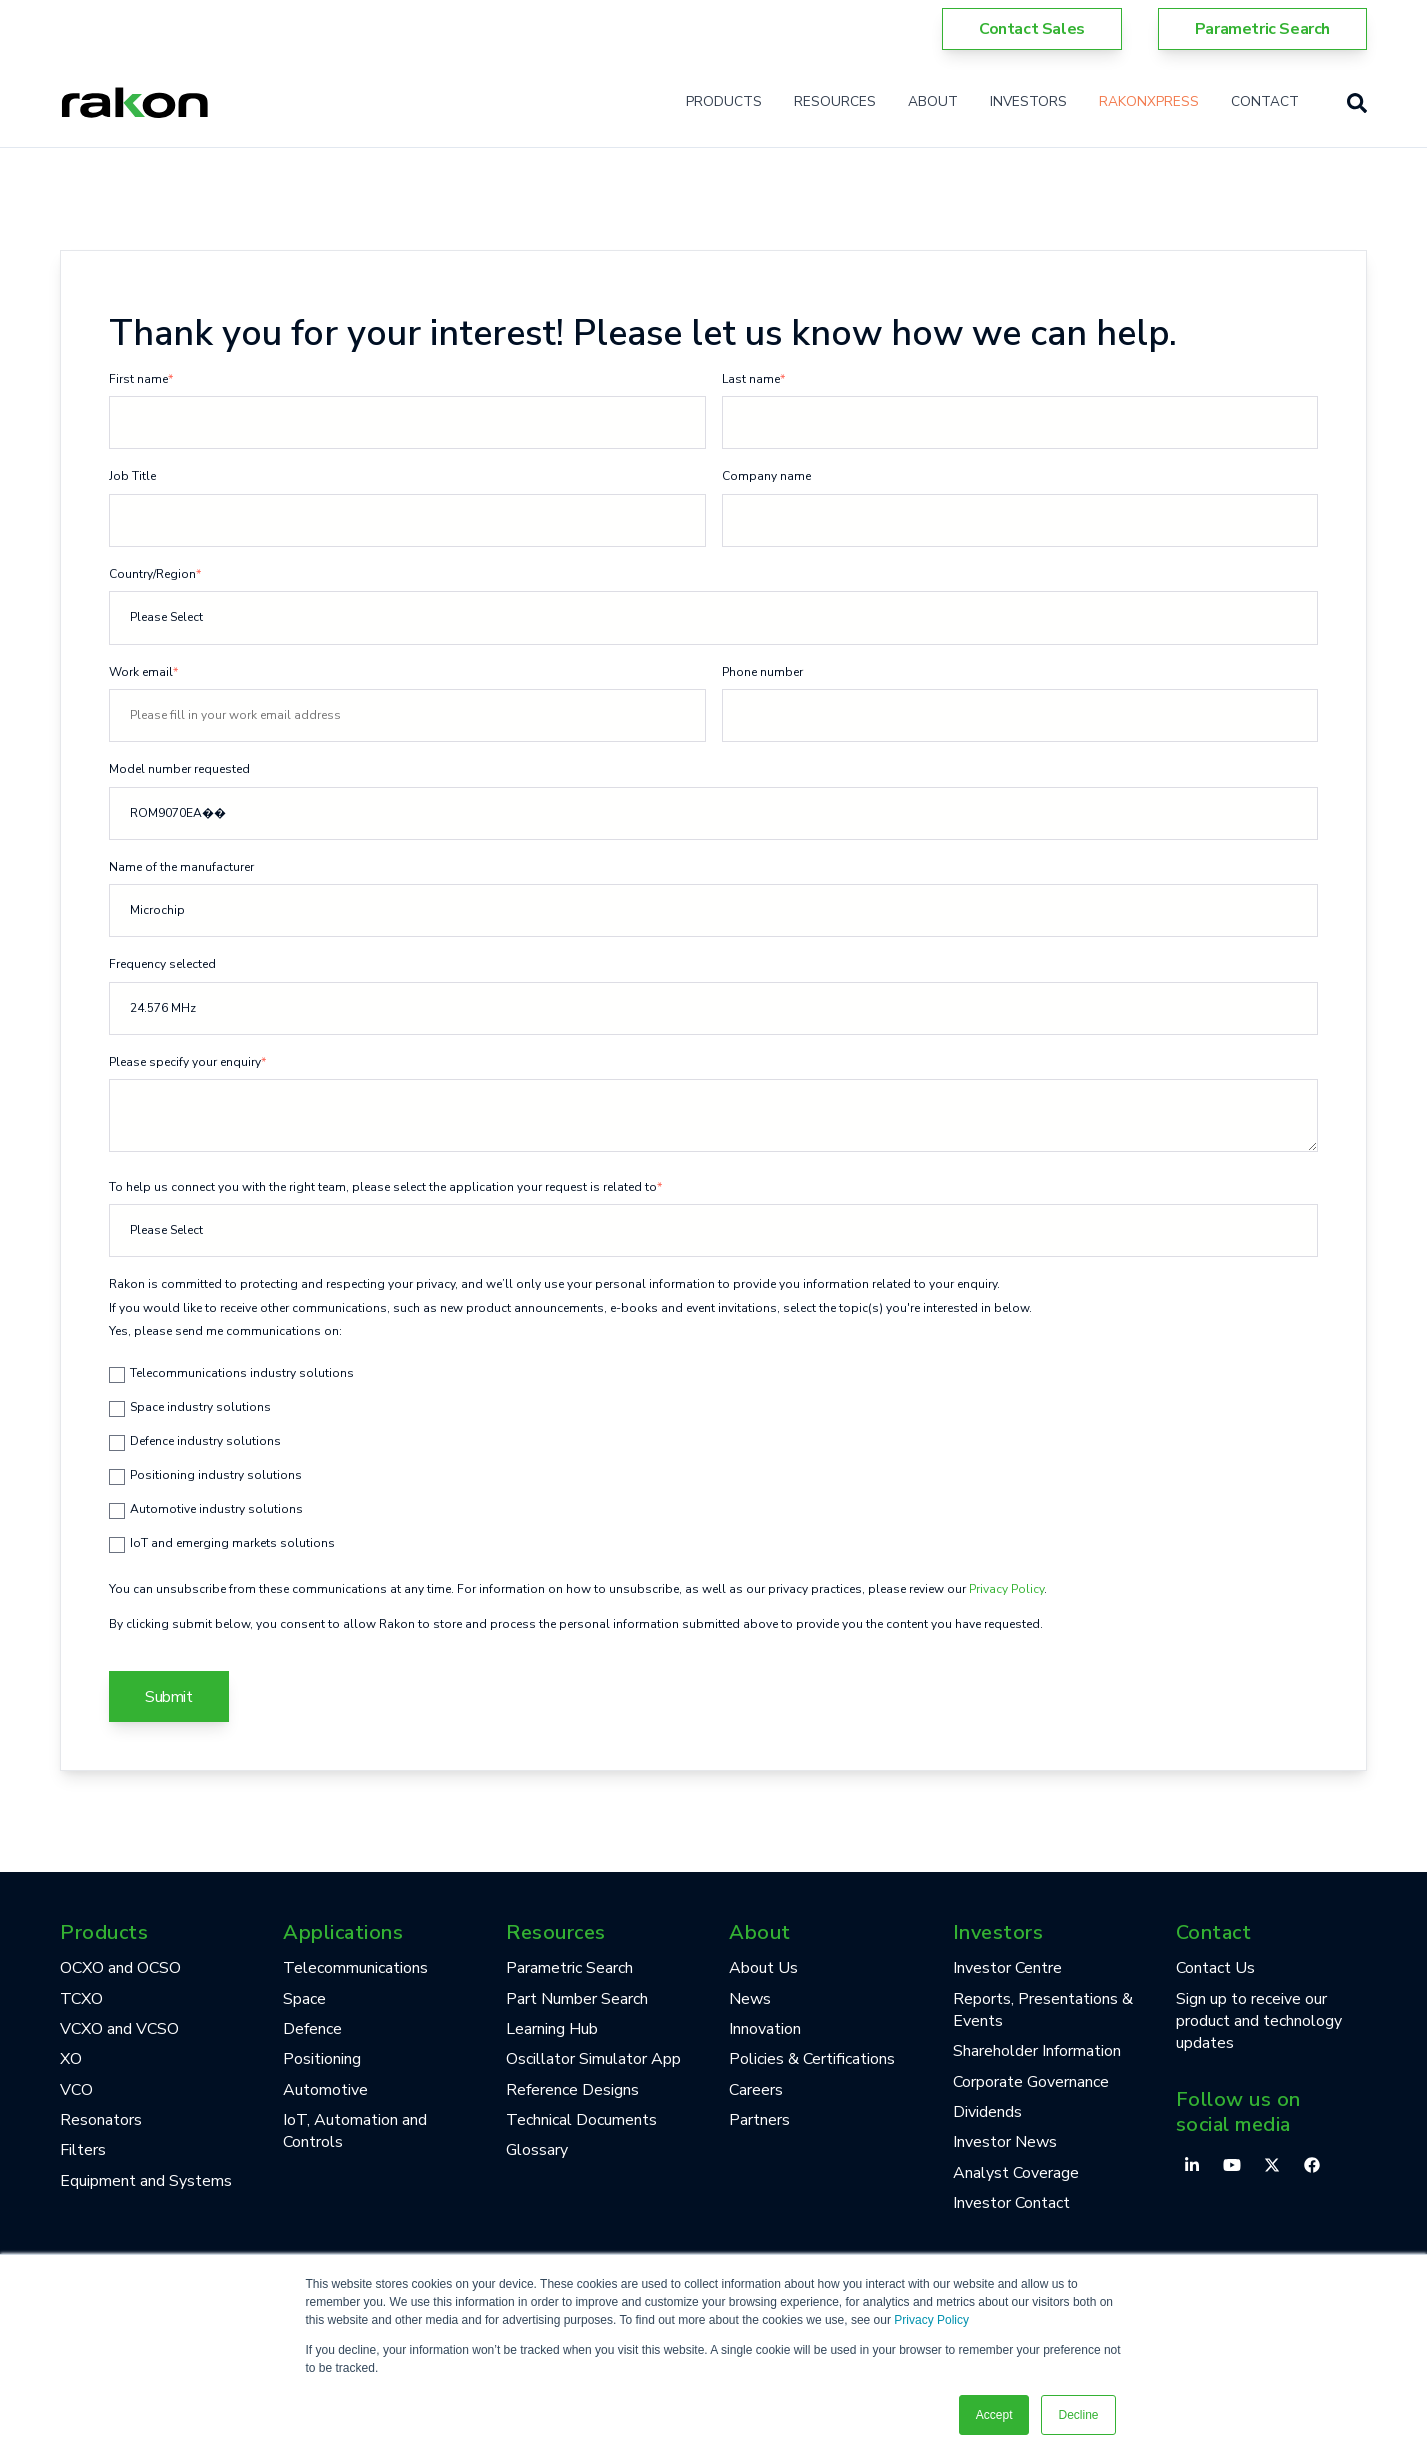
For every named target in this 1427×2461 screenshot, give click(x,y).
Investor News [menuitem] (1005, 2142)
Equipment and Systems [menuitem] (146, 2181)
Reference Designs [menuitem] (572, 2090)
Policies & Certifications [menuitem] (812, 2059)
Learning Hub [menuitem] (552, 2029)
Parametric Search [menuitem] (569, 1968)
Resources (835, 101)
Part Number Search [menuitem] (577, 1999)
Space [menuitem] (304, 1999)
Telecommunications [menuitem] (355, 1968)
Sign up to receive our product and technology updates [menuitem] (1259, 2021)
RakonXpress (1149, 101)
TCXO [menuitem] (81, 1999)
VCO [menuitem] (76, 2090)
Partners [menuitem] (759, 2120)
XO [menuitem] (71, 2059)
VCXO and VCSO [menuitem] (119, 2029)
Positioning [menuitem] (322, 2059)
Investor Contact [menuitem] (1011, 2203)
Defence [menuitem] (312, 2029)
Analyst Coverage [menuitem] (1016, 2173)
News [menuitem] (750, 1999)
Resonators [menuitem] (101, 2120)
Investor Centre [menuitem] (1007, 1968)
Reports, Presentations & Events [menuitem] (1043, 2010)
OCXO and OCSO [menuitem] (120, 1968)
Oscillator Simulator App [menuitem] (593, 2059)
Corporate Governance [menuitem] (1031, 2082)
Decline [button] (1078, 2415)
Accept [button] (994, 2415)
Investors (1028, 101)
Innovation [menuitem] (765, 2029)
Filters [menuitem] (83, 2150)
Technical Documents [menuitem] (581, 2120)
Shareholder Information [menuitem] (1037, 2051)
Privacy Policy (931, 2320)
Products (724, 101)
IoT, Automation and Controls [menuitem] (355, 2131)
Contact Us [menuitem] (1215, 1968)
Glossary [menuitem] (537, 2150)
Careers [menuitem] (756, 2090)
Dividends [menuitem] (987, 2112)
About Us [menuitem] (763, 1968)
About (933, 101)
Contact (1265, 101)
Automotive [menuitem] (325, 2090)
